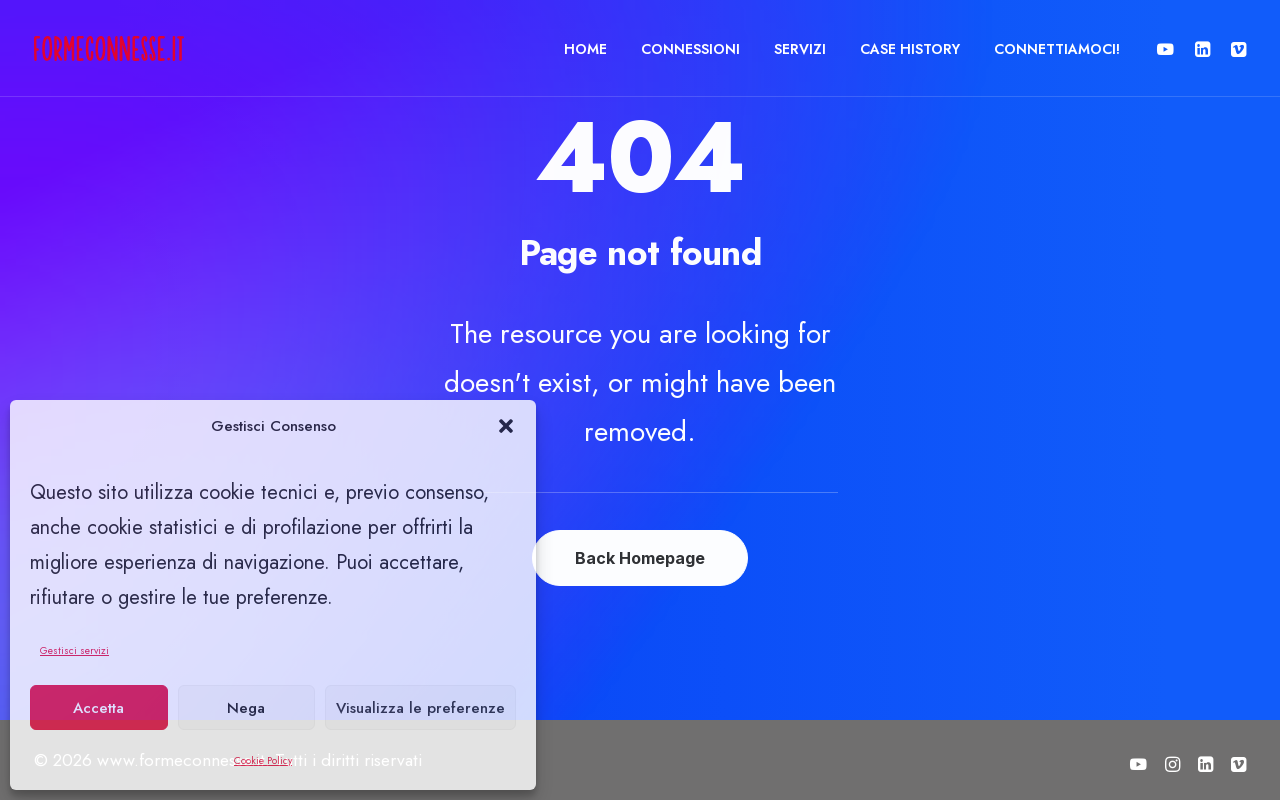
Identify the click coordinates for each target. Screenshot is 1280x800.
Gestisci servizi (74, 650)
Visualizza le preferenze (420, 708)
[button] (506, 426)
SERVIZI (800, 49)
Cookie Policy (263, 760)
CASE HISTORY (910, 49)
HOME (585, 49)
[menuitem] (585, 48)
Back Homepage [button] (640, 558)
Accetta (98, 708)
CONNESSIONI (690, 49)
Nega (246, 708)
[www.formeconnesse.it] (109, 48)
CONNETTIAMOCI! (1057, 49)
